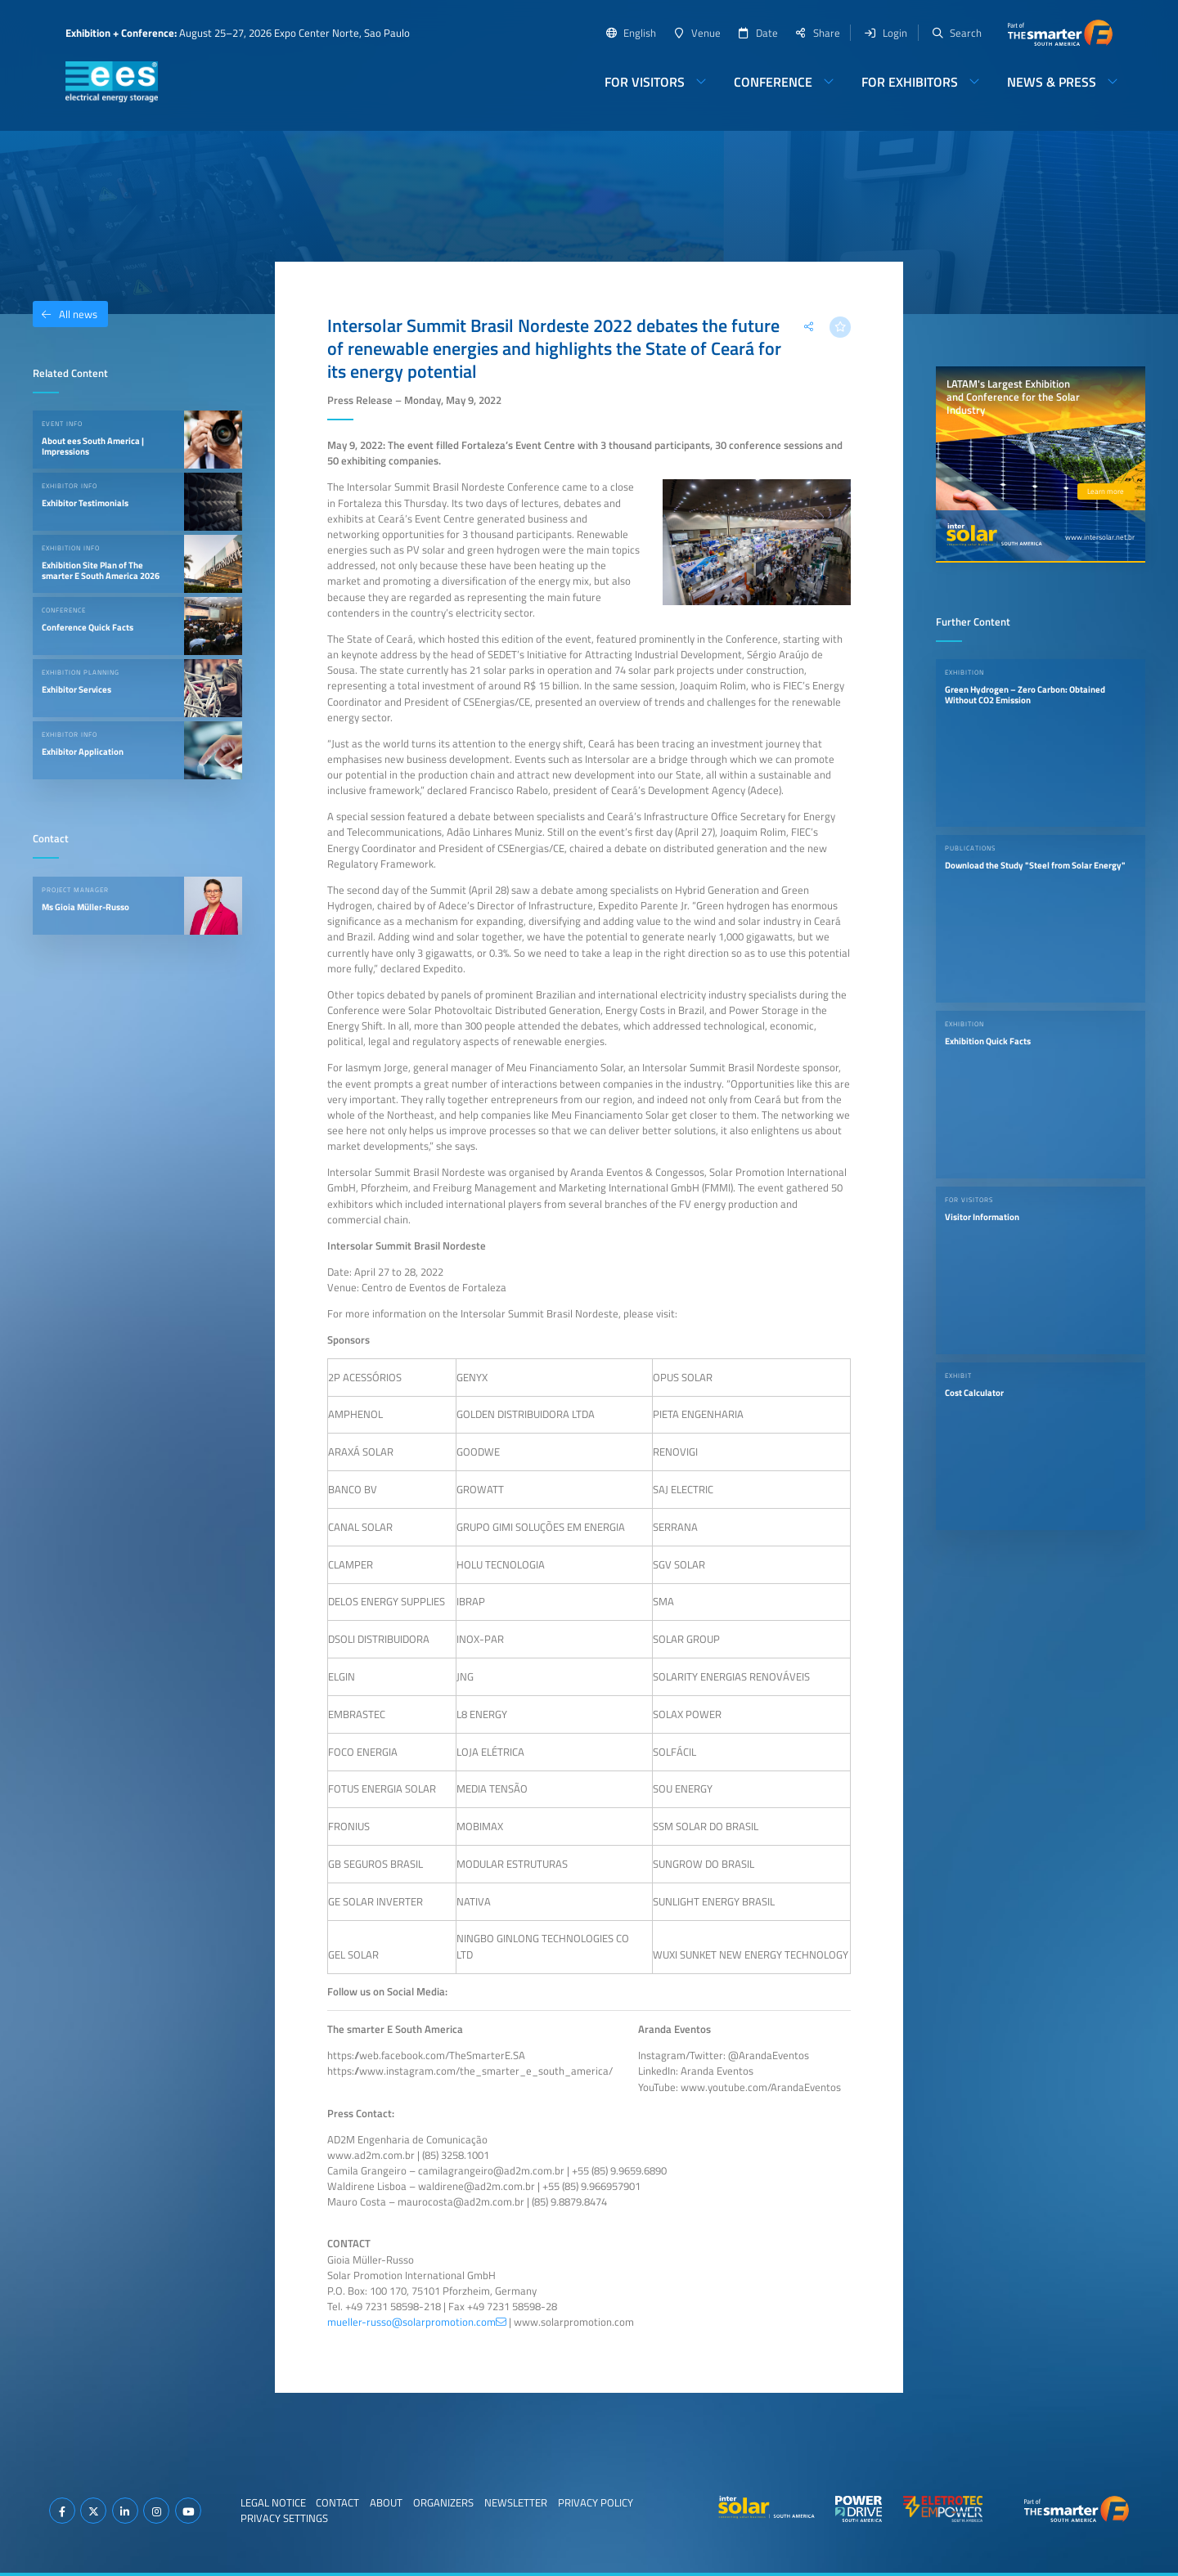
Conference (773, 82)
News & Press (1051, 82)
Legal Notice (273, 2502)
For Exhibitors (909, 82)
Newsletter (515, 2502)
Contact (337, 2502)
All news (65, 314)
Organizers (443, 2502)
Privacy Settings (284, 2518)
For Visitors (645, 82)
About (386, 2502)
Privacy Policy (595, 2502)
